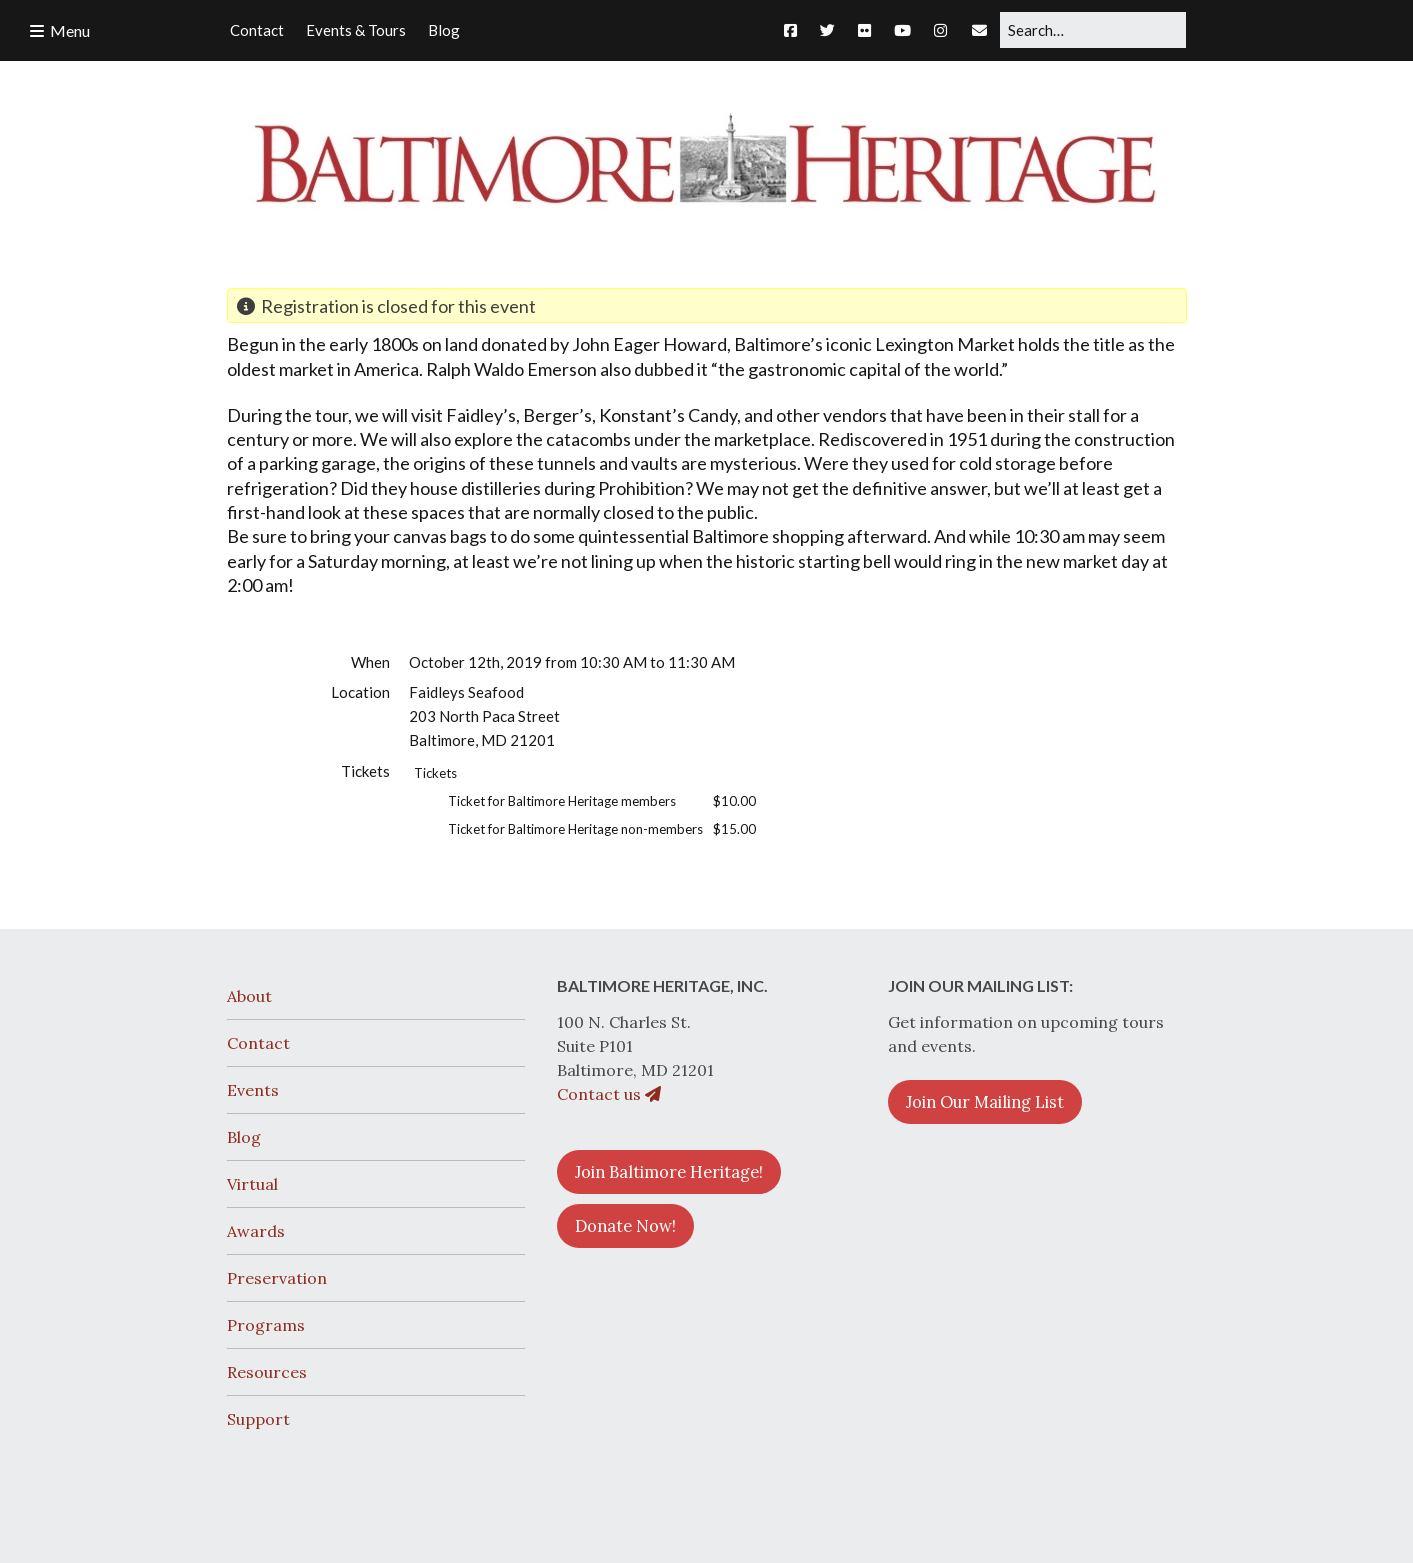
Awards (256, 1231)
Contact (258, 1043)
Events (253, 1090)
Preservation (277, 1278)
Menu (70, 30)
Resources (267, 1372)
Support (258, 1419)
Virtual (252, 1184)
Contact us (609, 1094)
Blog (244, 1137)
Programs (266, 1325)
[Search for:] (1093, 30)
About (249, 996)
